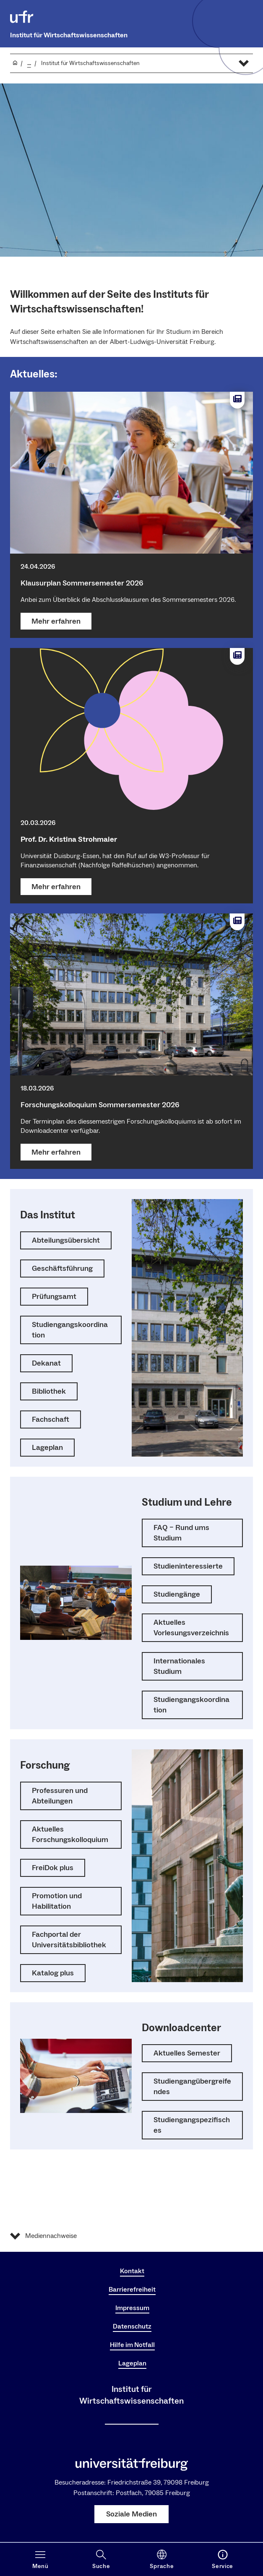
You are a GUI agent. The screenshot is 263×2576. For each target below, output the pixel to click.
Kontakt (132, 2271)
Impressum (132, 2308)
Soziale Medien (131, 2514)
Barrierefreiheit (132, 2289)
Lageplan (132, 2363)
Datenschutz (132, 2326)
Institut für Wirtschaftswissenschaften (69, 35)
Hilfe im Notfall (132, 2345)
